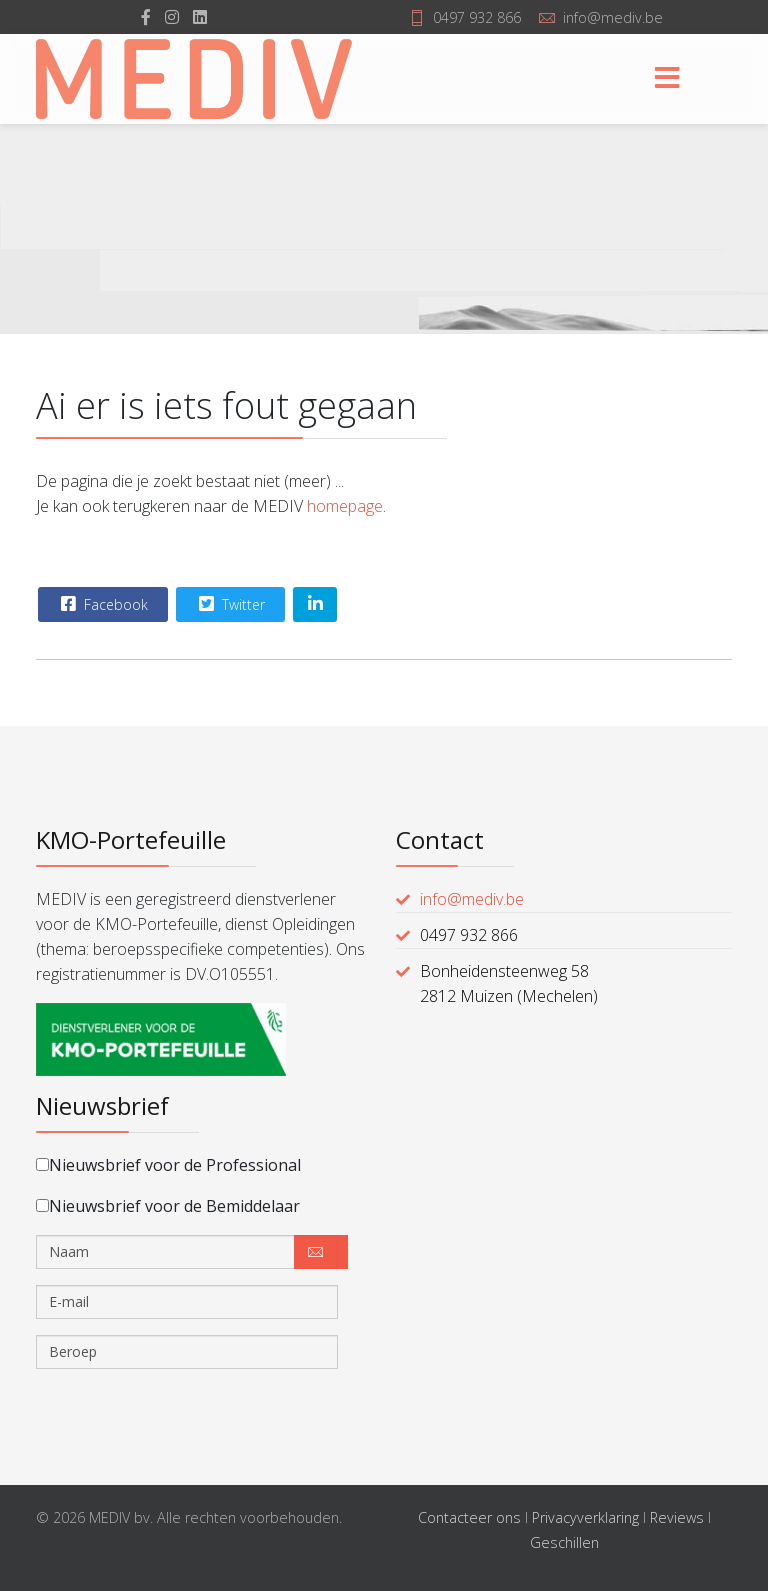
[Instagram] (172, 17)
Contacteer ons (469, 1517)
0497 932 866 (477, 17)
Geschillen (564, 1542)
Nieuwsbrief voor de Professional (168, 1165)
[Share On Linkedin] (315, 604)
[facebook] (146, 17)
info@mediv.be (613, 17)
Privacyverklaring (585, 1517)
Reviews (677, 1517)
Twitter (229, 604)
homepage (345, 506)
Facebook (102, 604)
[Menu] (667, 79)
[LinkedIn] (200, 17)
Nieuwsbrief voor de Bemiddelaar (168, 1206)
